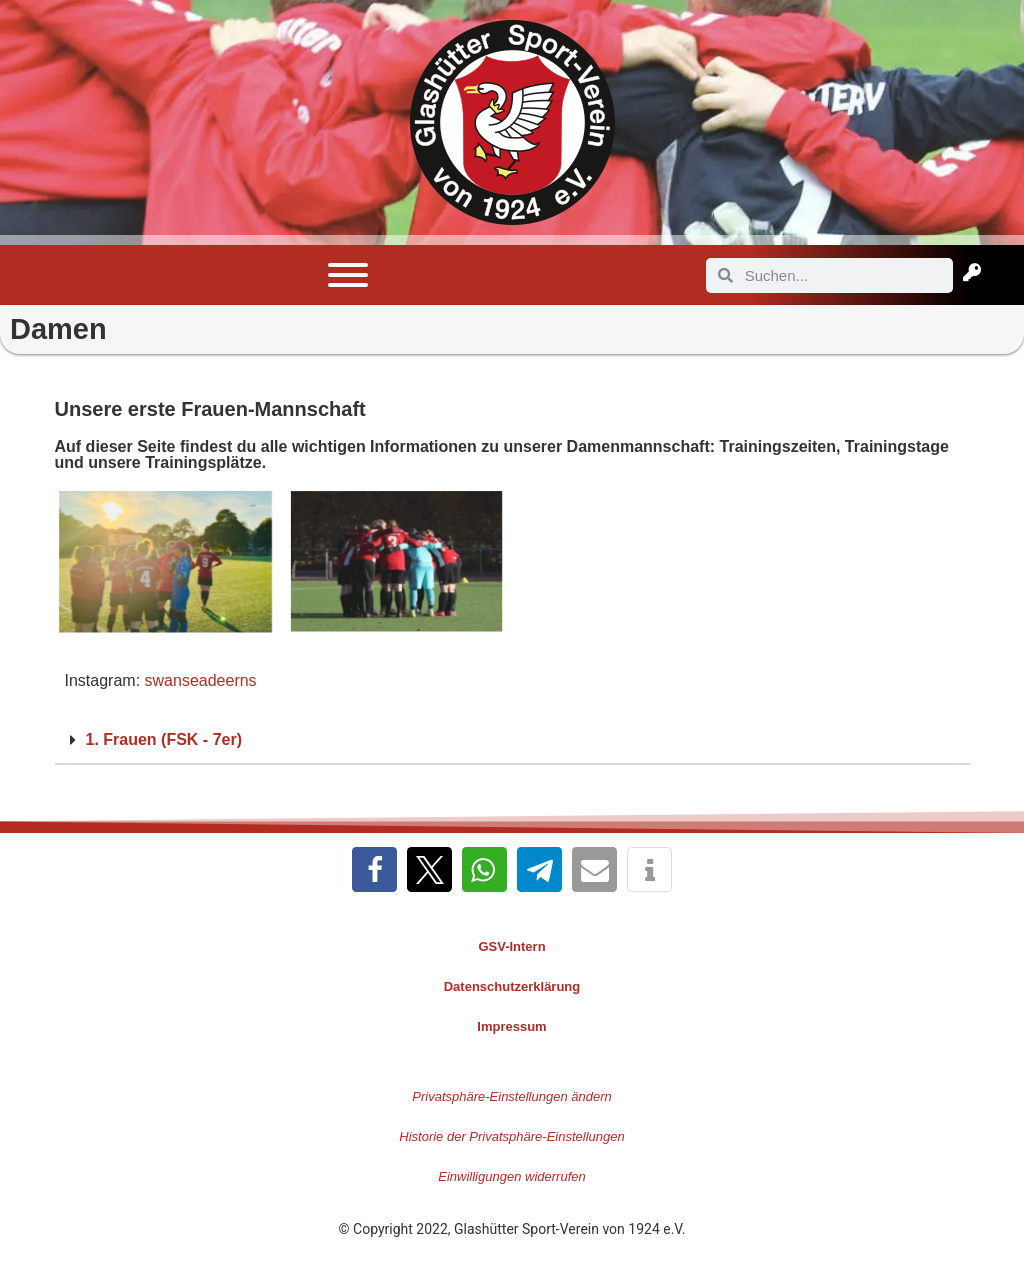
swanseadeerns (201, 680)
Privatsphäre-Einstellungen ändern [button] (511, 1096)
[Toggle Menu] (348, 275)
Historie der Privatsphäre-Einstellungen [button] (511, 1136)
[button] (512, 741)
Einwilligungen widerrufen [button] (511, 1176)
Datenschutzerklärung (512, 986)
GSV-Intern (511, 946)
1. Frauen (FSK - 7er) (164, 739)
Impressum (511, 1026)
